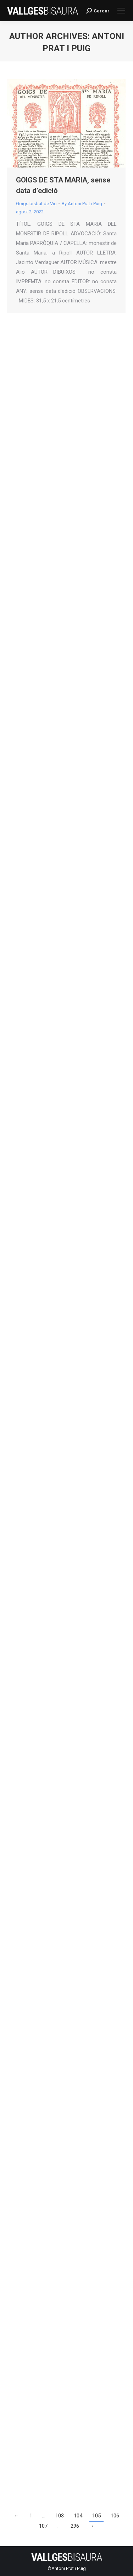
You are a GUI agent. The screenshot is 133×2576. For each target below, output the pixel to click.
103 (59, 2515)
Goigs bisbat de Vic (36, 203)
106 (115, 2515)
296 (75, 2526)
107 (43, 2526)
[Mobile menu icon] (121, 10)
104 (78, 2515)
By (82, 203)
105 (96, 2515)
